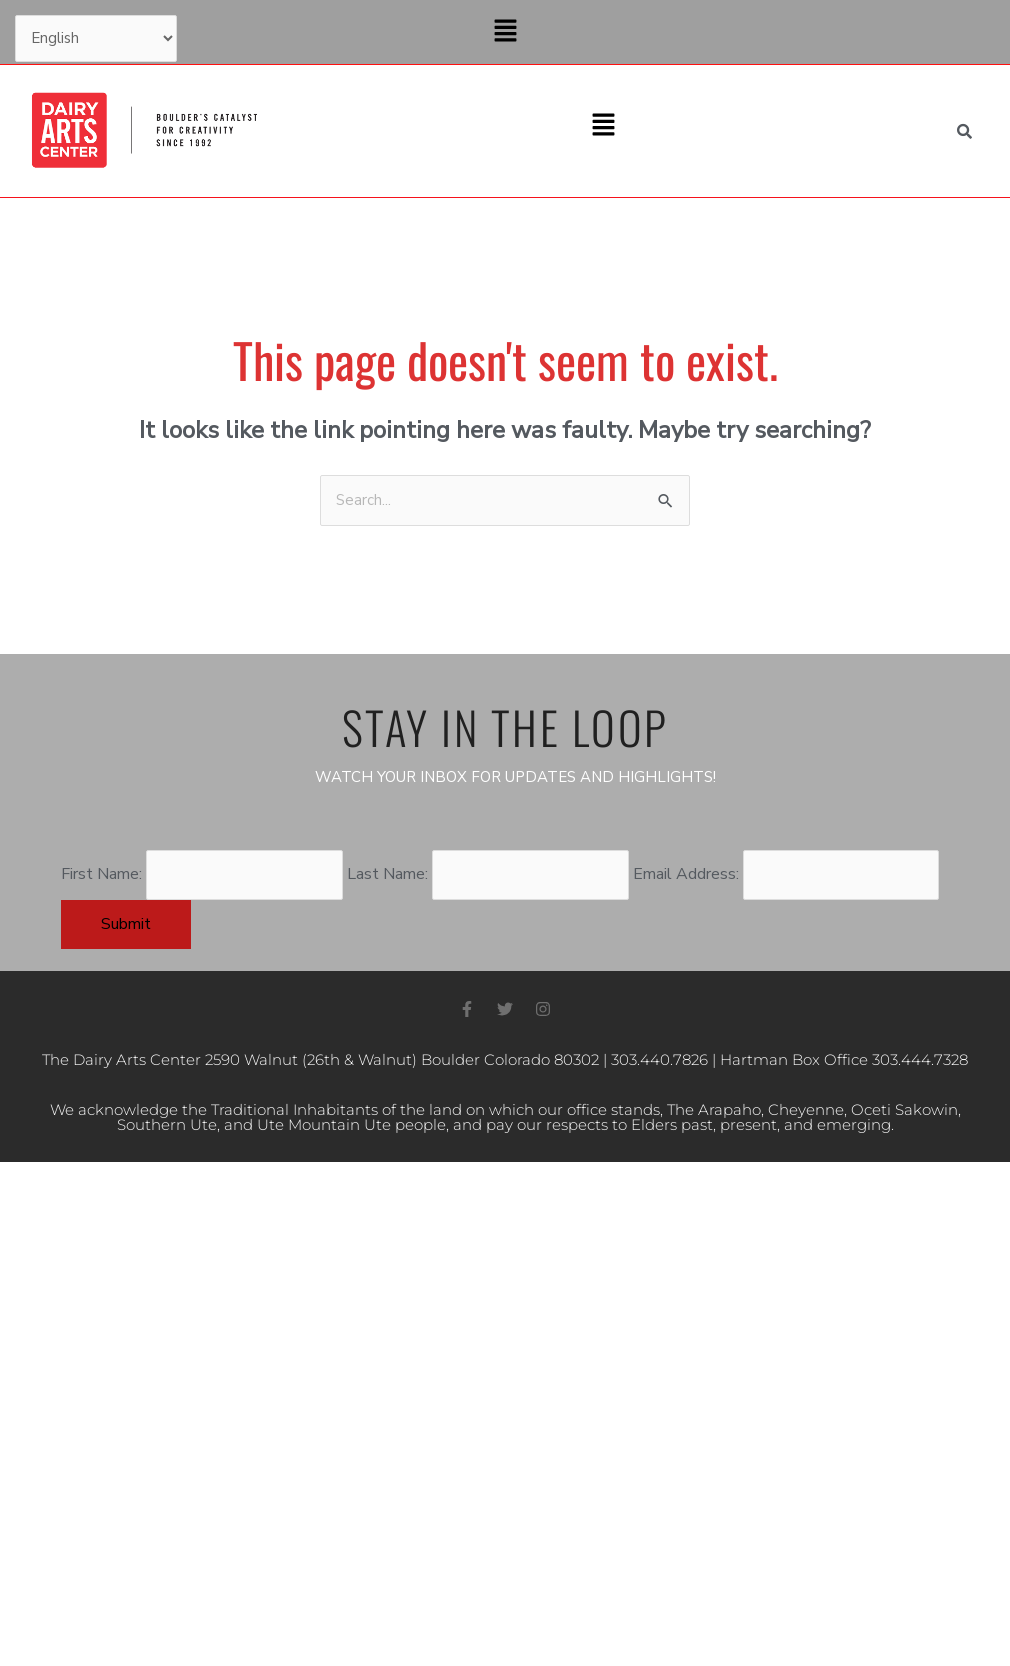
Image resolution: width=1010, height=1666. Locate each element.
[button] (505, 32)
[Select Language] (97, 40)
